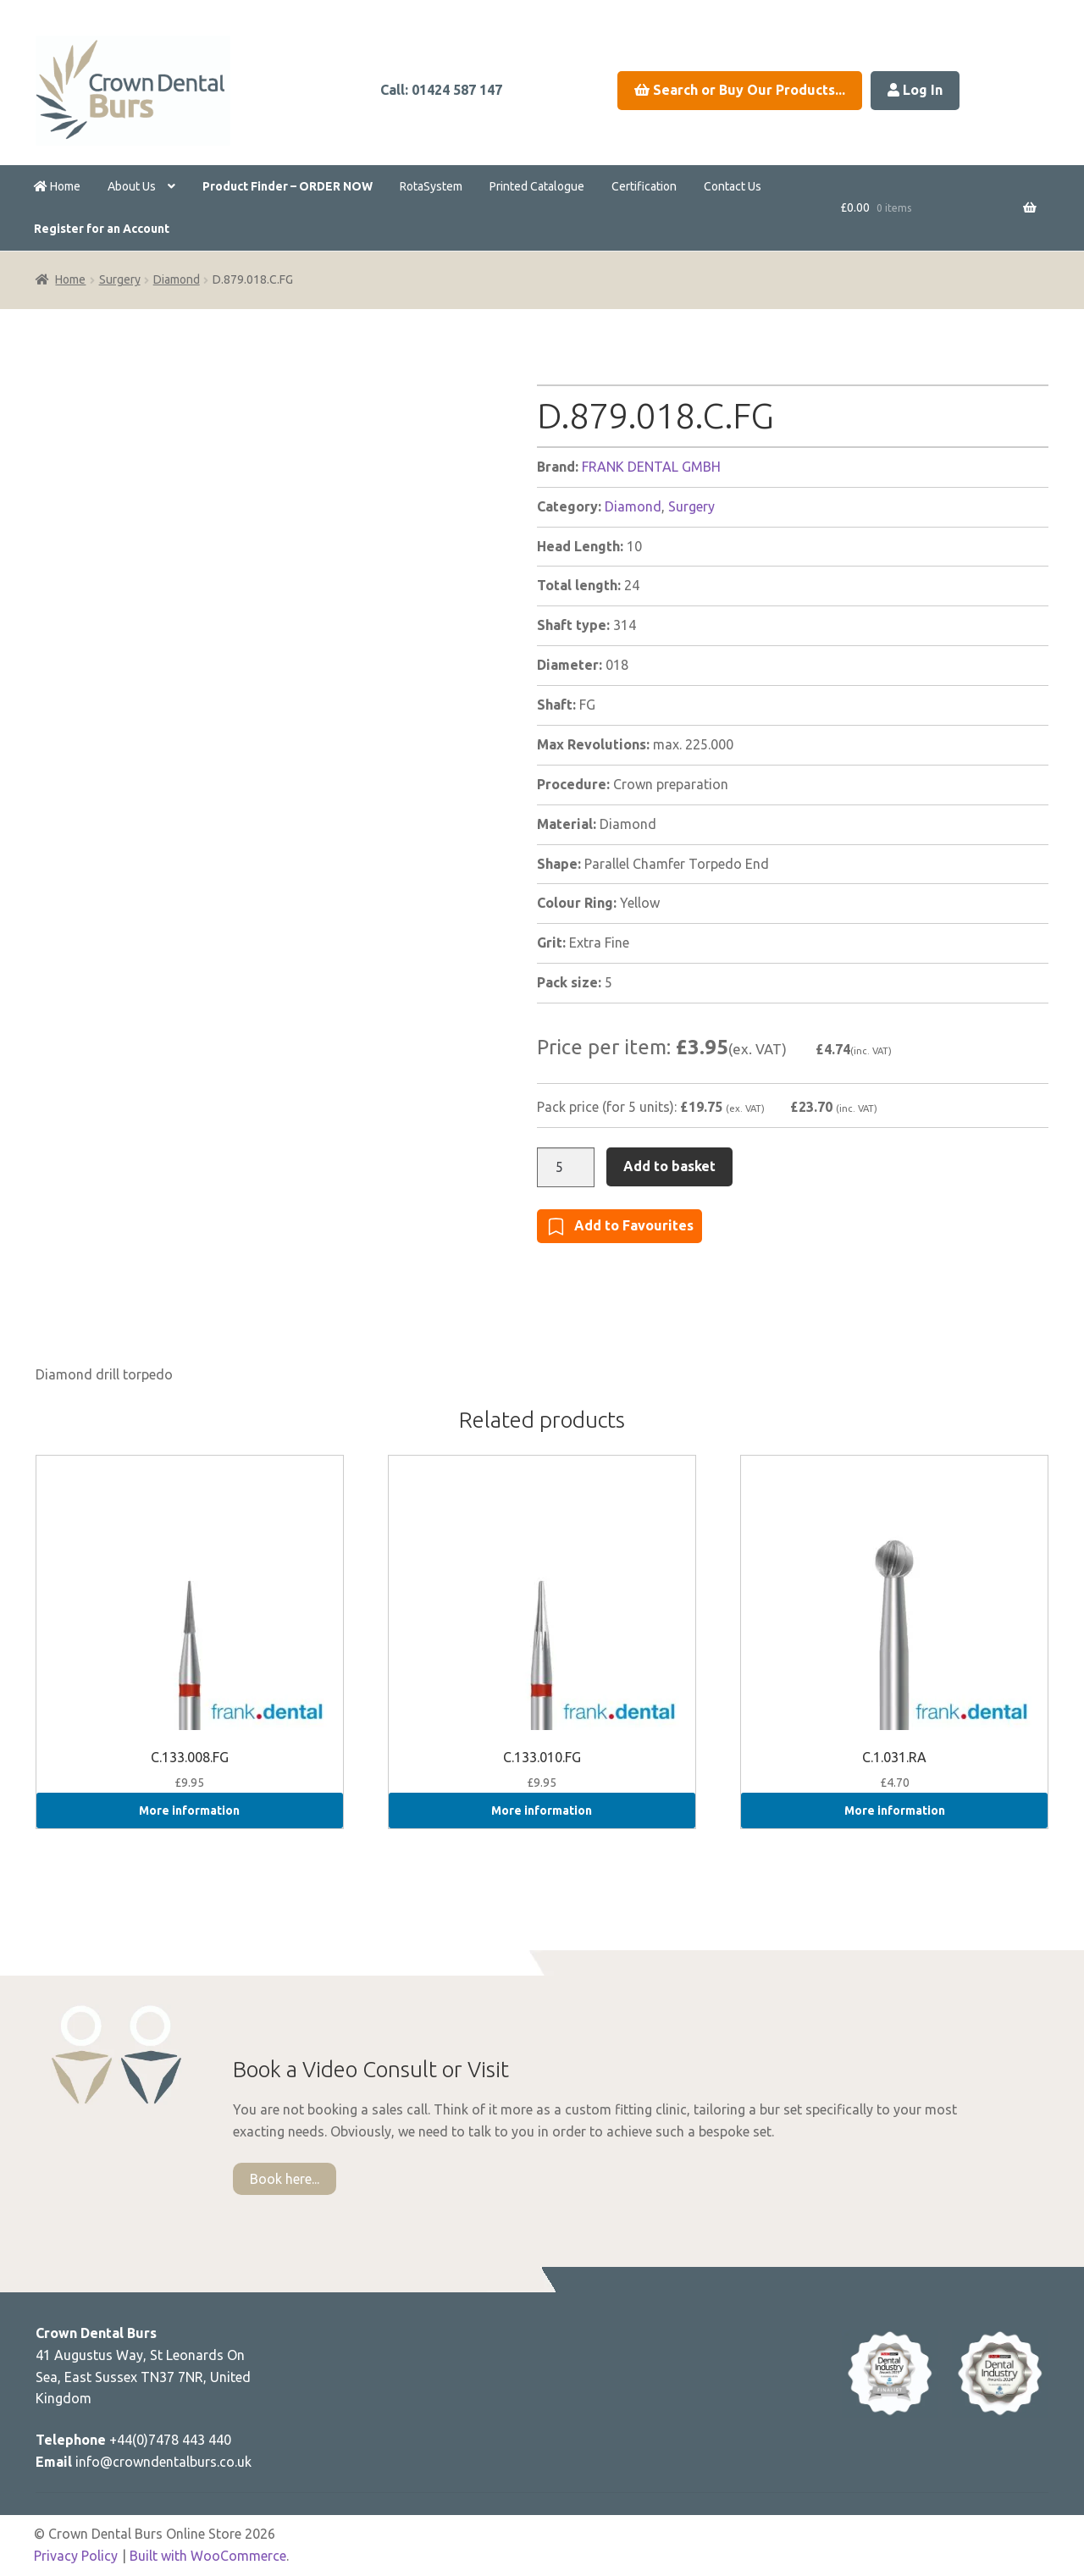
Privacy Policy (76, 2555)
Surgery (120, 279)
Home (57, 186)
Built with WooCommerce (208, 2555)
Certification (644, 186)
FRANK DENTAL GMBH (651, 466)
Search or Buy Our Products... (739, 89)
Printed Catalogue (536, 186)
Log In (915, 89)
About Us (132, 186)
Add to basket (669, 1166)
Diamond (176, 279)
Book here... (284, 2178)
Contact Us (732, 186)
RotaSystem (431, 186)
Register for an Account (101, 228)
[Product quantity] (566, 1167)
